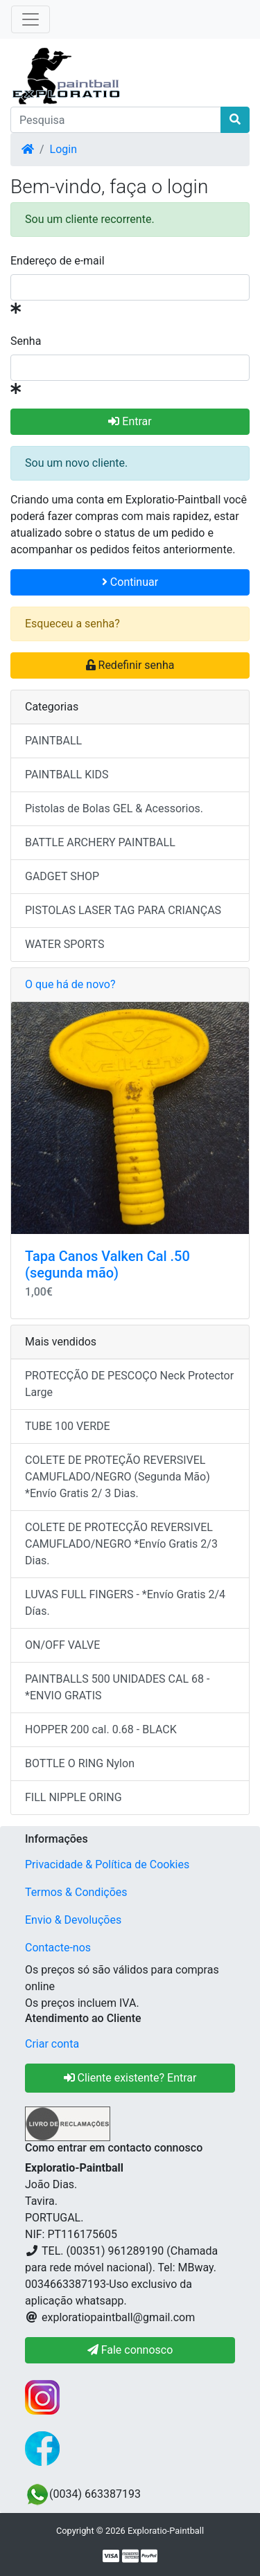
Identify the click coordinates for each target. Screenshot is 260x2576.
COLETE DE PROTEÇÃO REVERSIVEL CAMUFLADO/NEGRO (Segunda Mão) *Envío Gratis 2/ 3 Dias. (117, 1477)
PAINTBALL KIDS (67, 774)
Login (63, 149)
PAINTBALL (53, 740)
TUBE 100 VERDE (67, 1426)
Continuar (130, 582)
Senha (25, 341)
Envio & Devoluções (73, 1919)
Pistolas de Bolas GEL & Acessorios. (114, 808)
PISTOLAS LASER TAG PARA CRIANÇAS (123, 910)
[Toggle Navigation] (30, 19)
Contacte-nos (58, 1947)
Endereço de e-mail (57, 260)
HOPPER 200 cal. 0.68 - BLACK (101, 1729)
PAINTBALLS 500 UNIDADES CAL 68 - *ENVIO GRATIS (117, 1687)
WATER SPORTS (65, 944)
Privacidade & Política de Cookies (107, 1864)
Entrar (129, 421)
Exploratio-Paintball (166, 2530)
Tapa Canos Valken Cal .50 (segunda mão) (107, 1264)
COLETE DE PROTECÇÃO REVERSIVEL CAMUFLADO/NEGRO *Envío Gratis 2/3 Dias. (121, 1544)
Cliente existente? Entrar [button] (130, 2077)
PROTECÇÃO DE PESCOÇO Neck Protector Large (129, 1384)
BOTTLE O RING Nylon (80, 1763)
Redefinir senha (130, 665)
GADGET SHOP (62, 876)
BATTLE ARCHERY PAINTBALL (100, 842)
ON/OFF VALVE (62, 1645)
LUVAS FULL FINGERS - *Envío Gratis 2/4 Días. (125, 1603)
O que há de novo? (70, 984)
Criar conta (52, 2043)
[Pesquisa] (115, 120)
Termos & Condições (76, 1892)
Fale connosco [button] (130, 2349)
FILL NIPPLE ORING (73, 1797)
